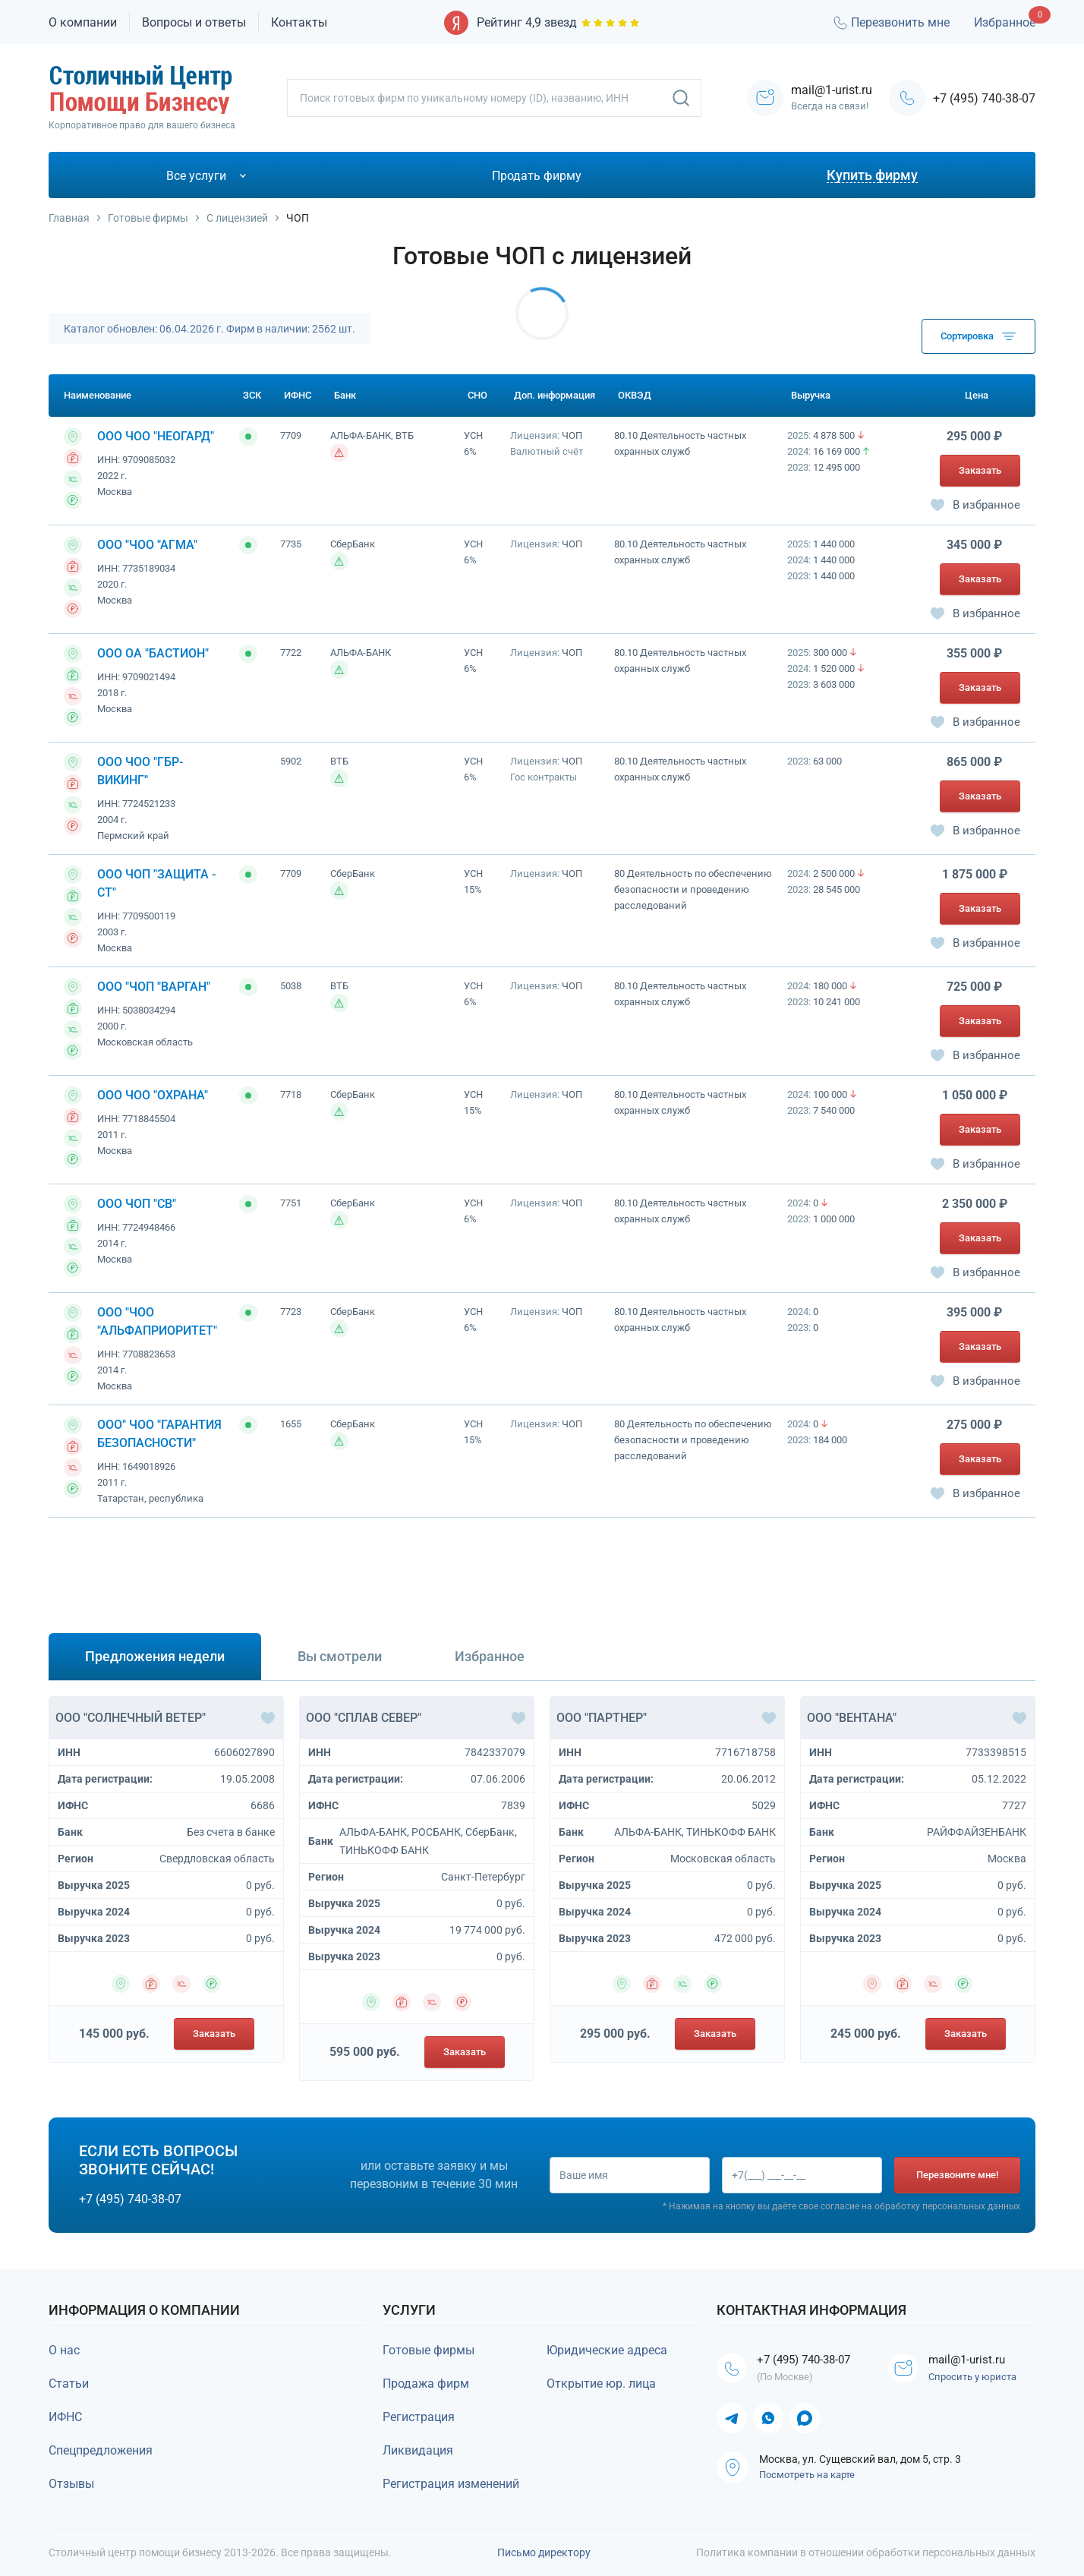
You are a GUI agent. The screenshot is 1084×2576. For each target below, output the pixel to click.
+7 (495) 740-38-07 (984, 98)
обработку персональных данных (947, 2207)
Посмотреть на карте (807, 2476)
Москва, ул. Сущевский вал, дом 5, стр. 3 (860, 2461)
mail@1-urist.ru (971, 2360)
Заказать (980, 470)
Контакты (299, 22)
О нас (64, 2350)
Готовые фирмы (428, 2350)
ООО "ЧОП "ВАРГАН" (153, 986)
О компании (83, 22)
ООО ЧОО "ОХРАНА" (152, 1095)
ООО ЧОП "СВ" (136, 1204)
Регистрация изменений (451, 2484)
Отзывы (71, 2484)
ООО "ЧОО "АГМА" (147, 545)
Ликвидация (418, 2450)
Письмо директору (544, 2552)
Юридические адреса (607, 2350)
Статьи (69, 2383)
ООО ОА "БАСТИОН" (153, 653)
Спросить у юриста (975, 2378)
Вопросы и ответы (194, 22)
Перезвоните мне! (957, 2174)
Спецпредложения (101, 2450)
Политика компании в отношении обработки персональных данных (865, 2552)
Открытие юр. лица (601, 2383)
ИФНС (65, 2417)
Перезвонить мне (890, 23)
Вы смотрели (340, 1656)
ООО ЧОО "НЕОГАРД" (155, 436)
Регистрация (419, 2417)
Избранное (1004, 22)
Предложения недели (155, 1656)
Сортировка (978, 336)
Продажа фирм (426, 2383)
